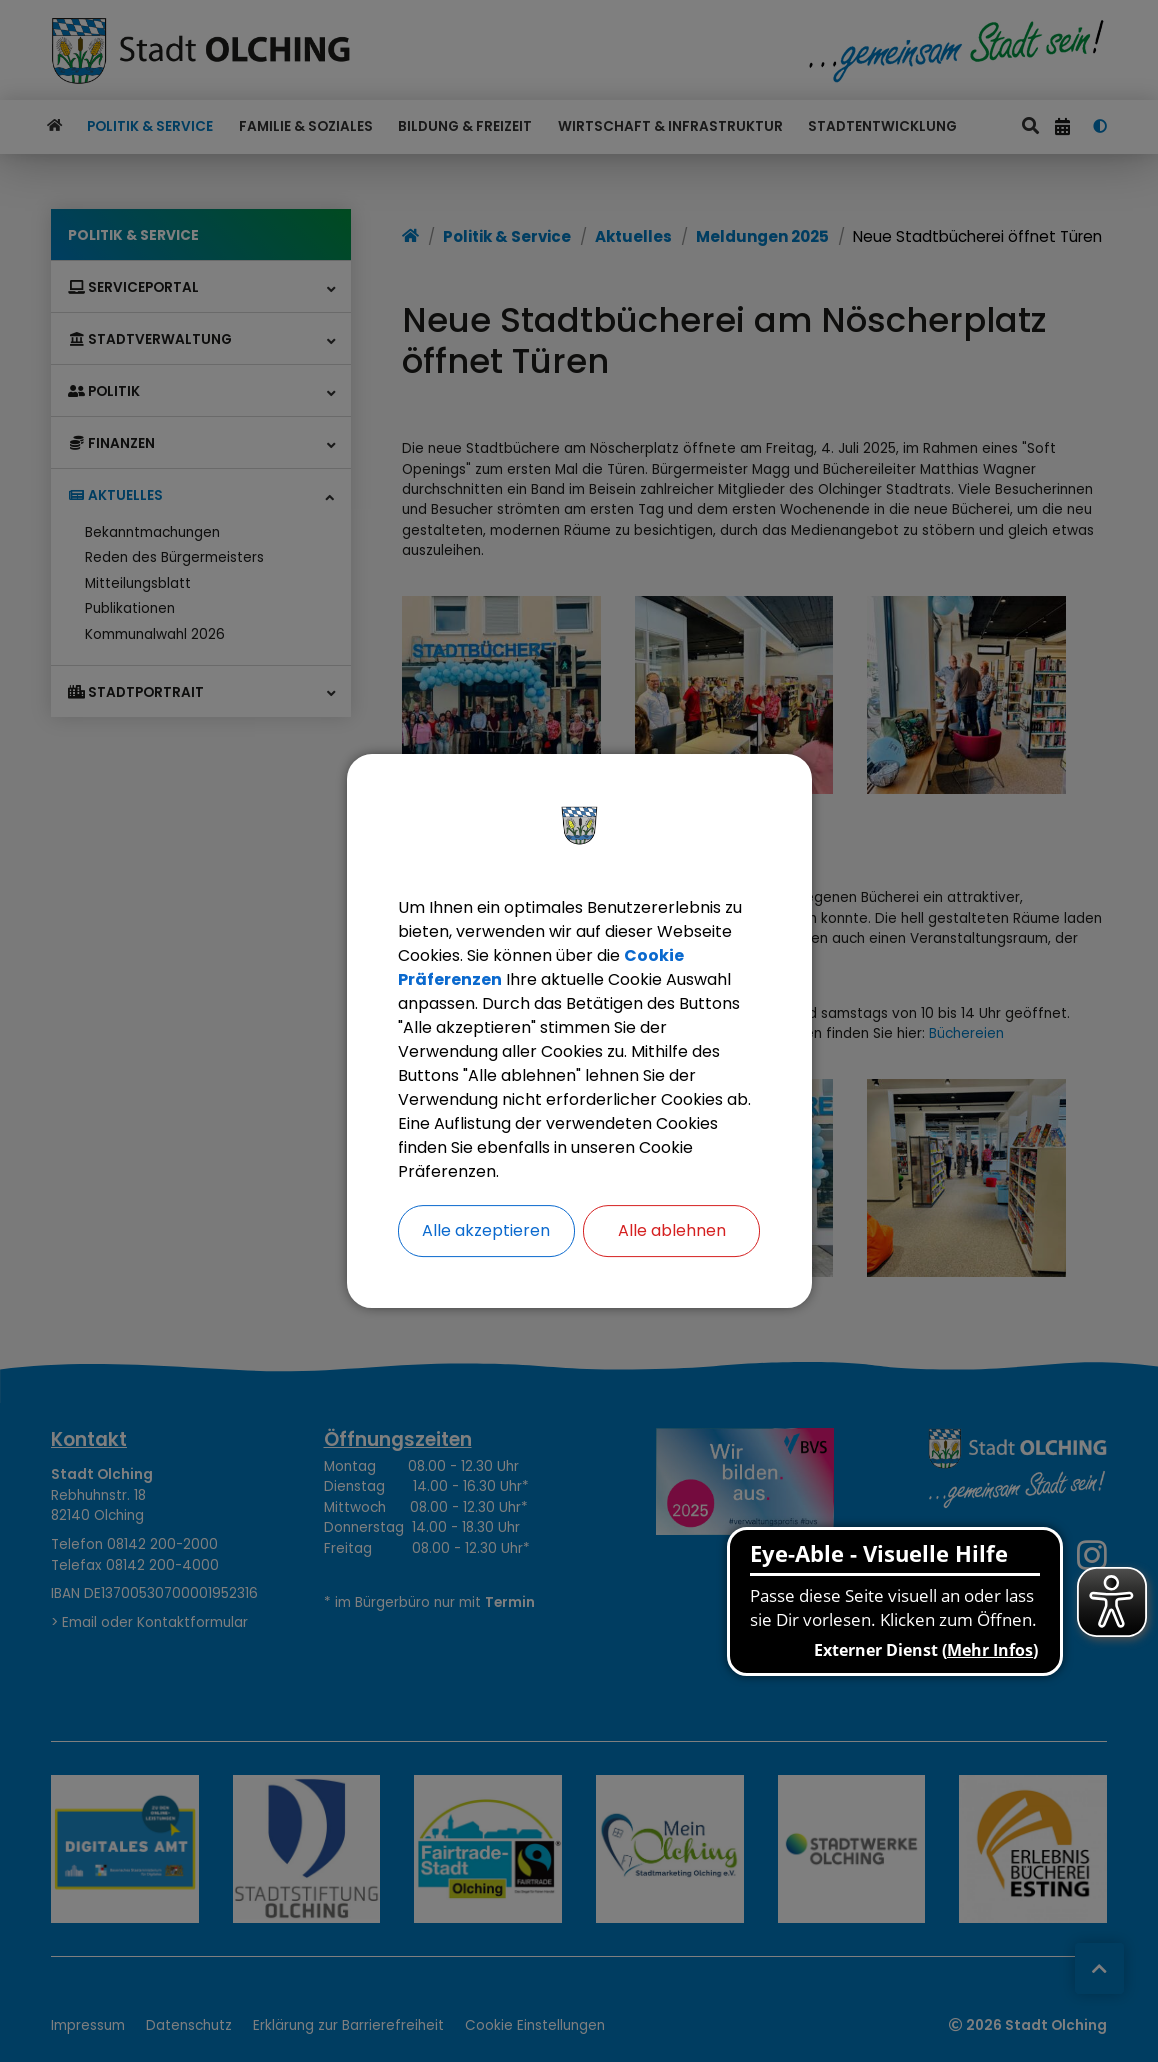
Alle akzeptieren (486, 1230)
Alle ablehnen (672, 1230)
